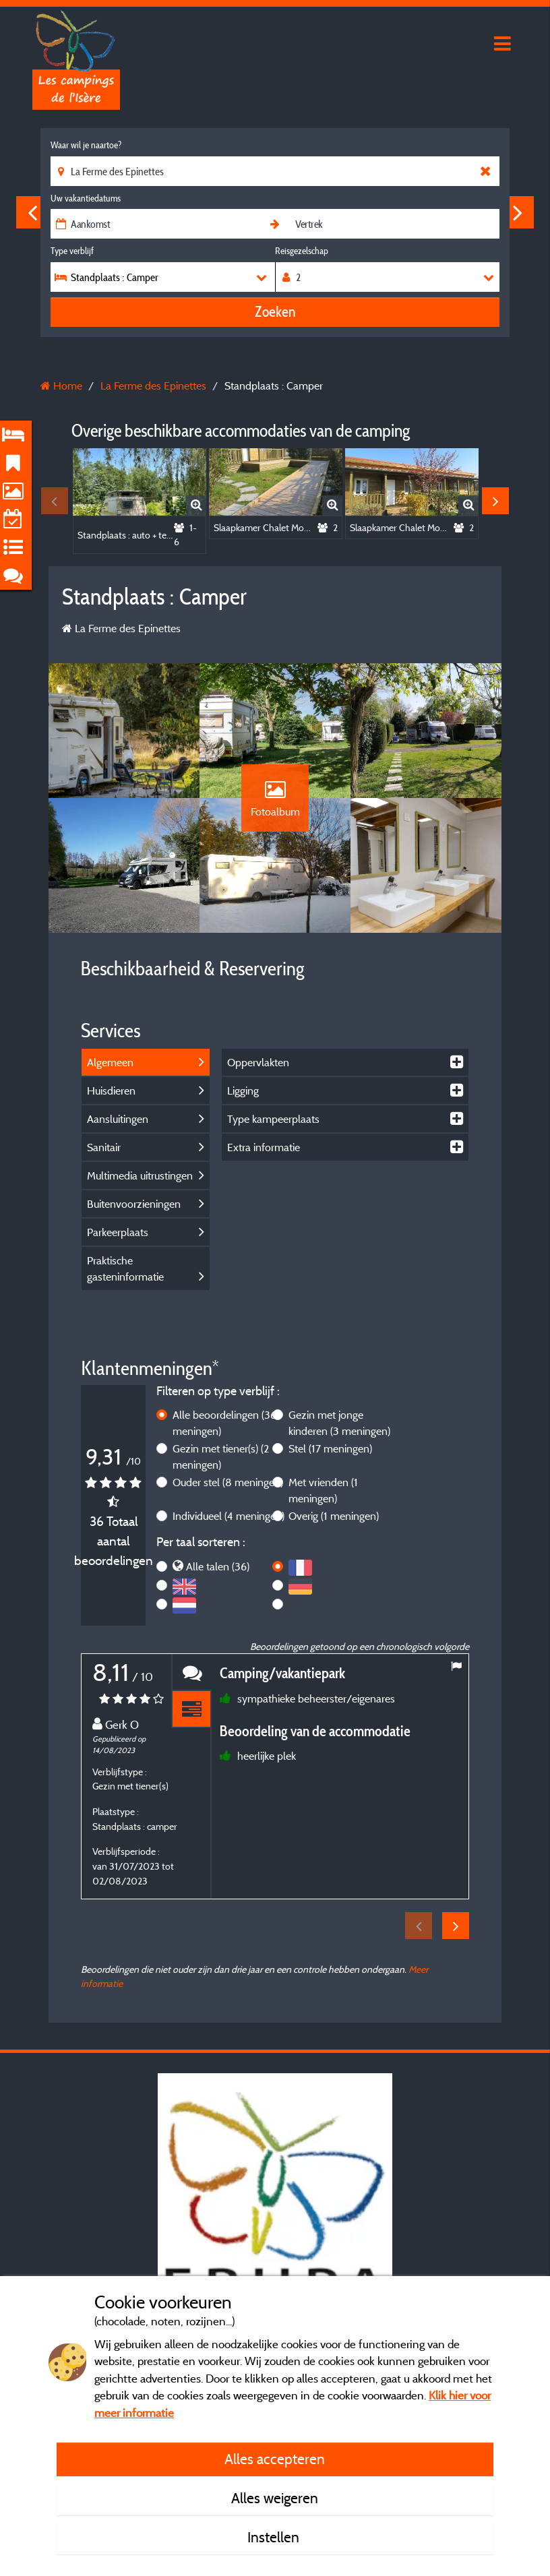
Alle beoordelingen (224, 1423)
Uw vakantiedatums (86, 198)
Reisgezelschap (301, 251)
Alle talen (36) (217, 1566)
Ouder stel (228, 1482)
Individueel (228, 1516)
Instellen (275, 2537)
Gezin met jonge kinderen (339, 1423)
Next (517, 212)
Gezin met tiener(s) (221, 1456)
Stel (330, 1448)
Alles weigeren (274, 2498)
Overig (333, 1516)
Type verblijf (72, 251)
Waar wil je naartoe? (86, 145)
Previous (32, 212)
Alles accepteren (274, 2458)
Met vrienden (323, 1490)
